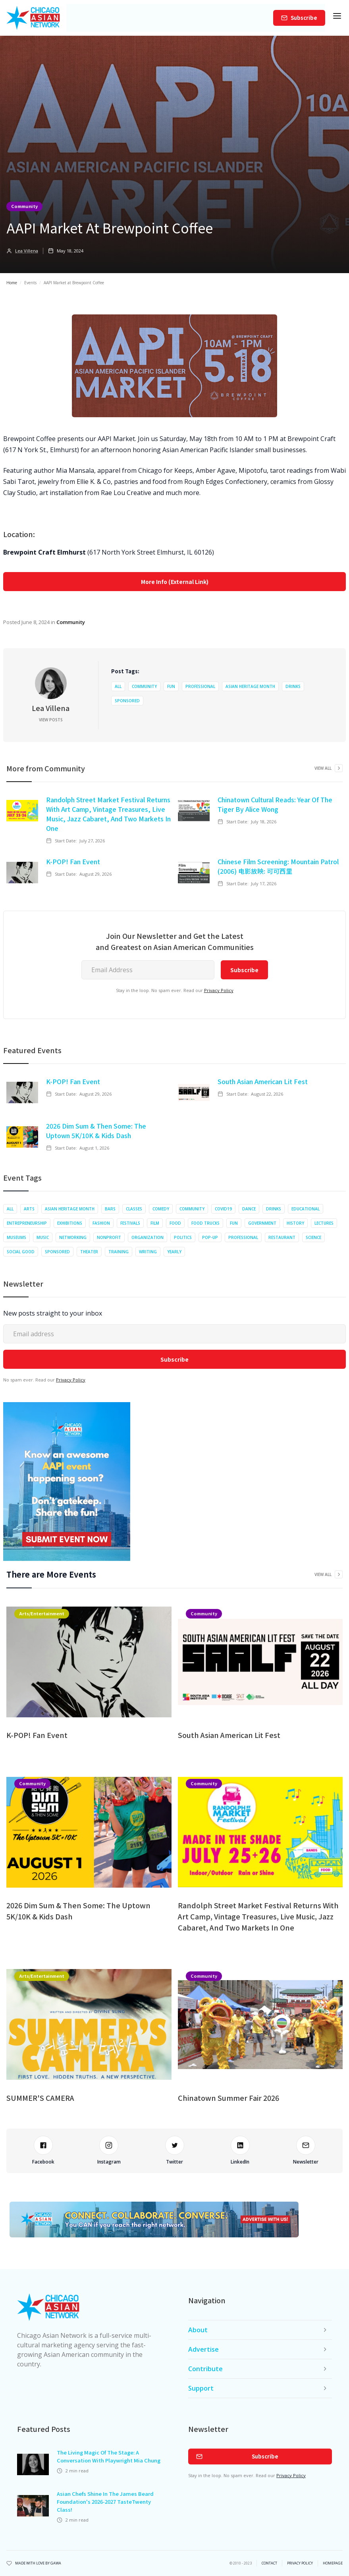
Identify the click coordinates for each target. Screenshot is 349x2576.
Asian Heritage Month (250, 686)
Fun (171, 686)
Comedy (160, 1209)
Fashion (101, 1223)
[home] (33, 18)
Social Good (21, 1251)
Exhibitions (69, 1223)
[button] (337, 18)
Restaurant (281, 1237)
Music (43, 1237)
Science (313, 1237)
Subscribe (304, 17)
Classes (134, 1209)
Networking (73, 1237)
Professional (200, 686)
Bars (110, 1209)
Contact (269, 2563)
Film (154, 1223)
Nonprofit (109, 1237)
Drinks (293, 686)
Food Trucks (205, 1223)
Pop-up (210, 1237)
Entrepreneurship (27, 1223)
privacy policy (300, 2563)
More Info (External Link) (174, 582)
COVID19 (223, 1209)
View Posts (51, 720)
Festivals (130, 1223)
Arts (29, 1209)
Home (11, 282)
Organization (147, 1237)
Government (262, 1223)
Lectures (324, 1223)
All (118, 686)
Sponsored (127, 700)
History (295, 1223)
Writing (148, 1251)
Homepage (333, 2563)
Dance (249, 1209)
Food (175, 1223)
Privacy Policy (218, 990)
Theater (89, 1251)
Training (118, 1251)
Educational (305, 1209)
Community (24, 206)
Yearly (174, 1251)
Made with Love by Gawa (38, 2563)
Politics (183, 1237)
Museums (16, 1237)
